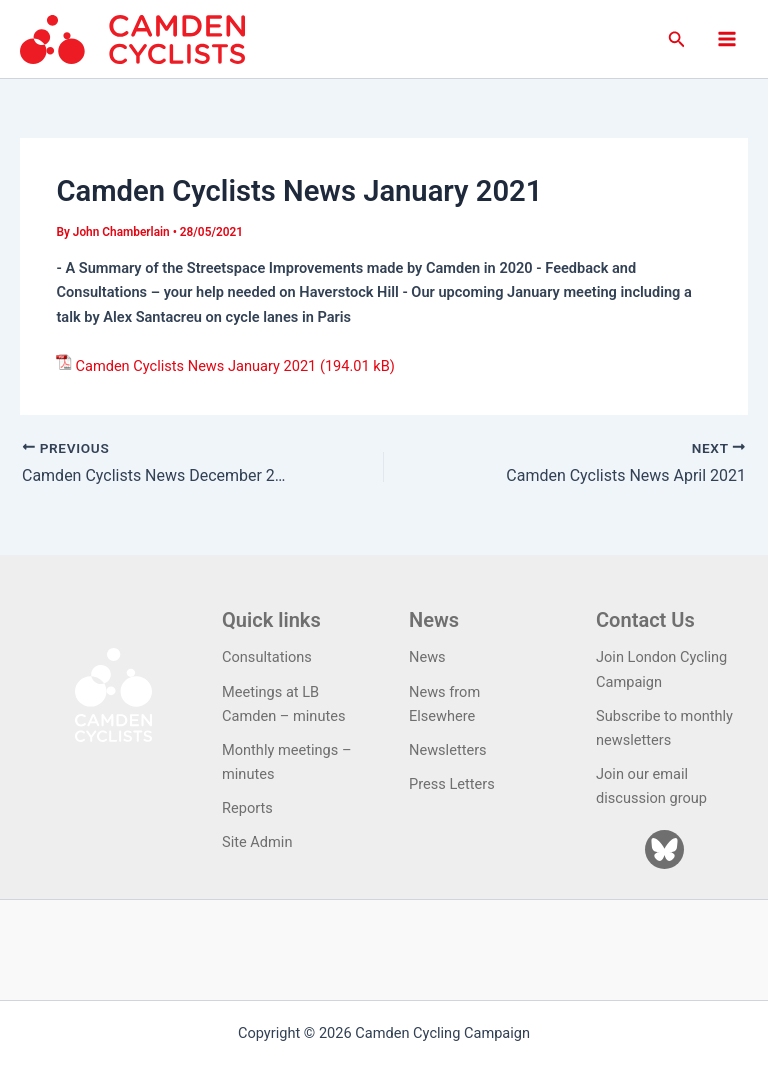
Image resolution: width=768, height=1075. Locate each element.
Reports (247, 808)
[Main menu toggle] (727, 39)
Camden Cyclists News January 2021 (195, 366)
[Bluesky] (664, 849)
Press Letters (452, 784)
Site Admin (257, 842)
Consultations (267, 657)
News (427, 657)
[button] (677, 39)
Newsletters (448, 750)
